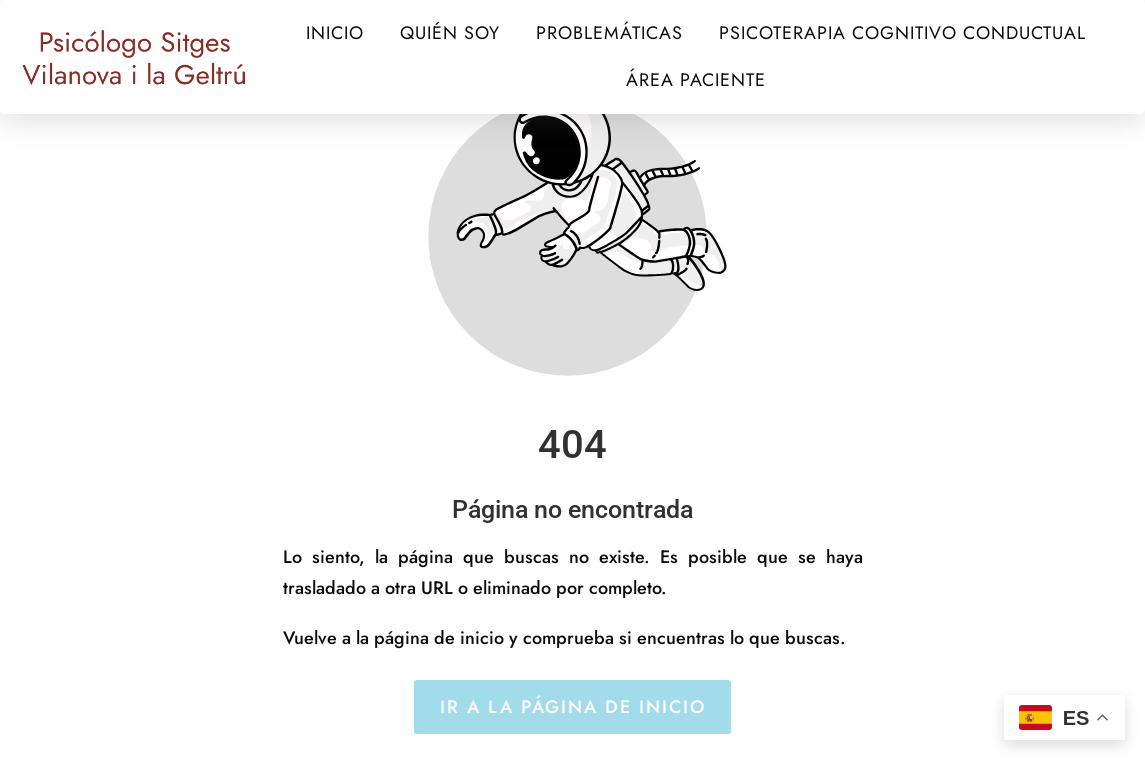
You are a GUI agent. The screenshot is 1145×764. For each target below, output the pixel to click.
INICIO (335, 33)
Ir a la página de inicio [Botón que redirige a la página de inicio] (573, 707)
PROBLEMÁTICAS (609, 33)
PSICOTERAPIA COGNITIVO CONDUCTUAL (902, 33)
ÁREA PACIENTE (696, 80)
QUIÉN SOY (450, 33)
